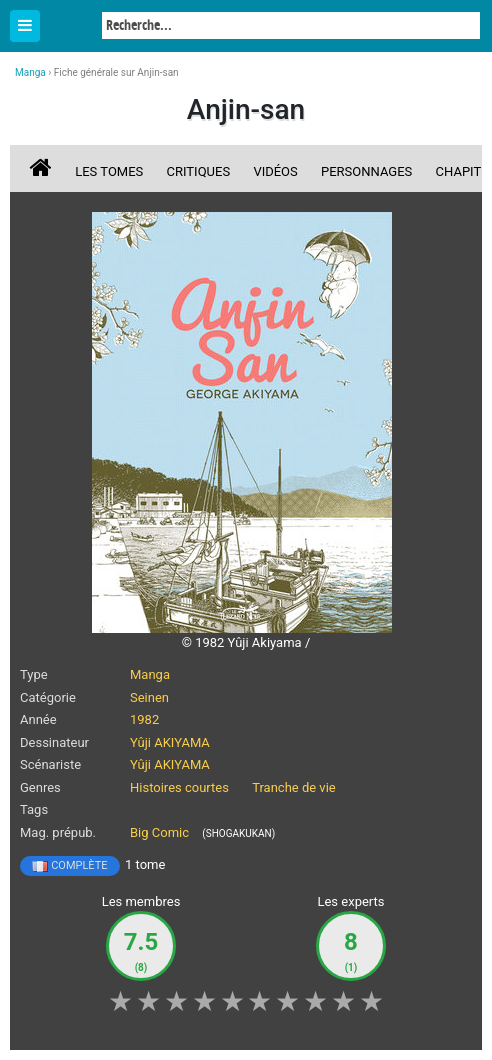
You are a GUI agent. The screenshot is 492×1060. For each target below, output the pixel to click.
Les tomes (109, 171)
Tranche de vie (294, 787)
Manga (70, 27)
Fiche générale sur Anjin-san (116, 72)
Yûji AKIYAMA (170, 742)
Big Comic (159, 832)
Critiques (199, 171)
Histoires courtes (179, 787)
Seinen (149, 697)
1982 (144, 719)
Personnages (366, 171)
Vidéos (275, 171)
